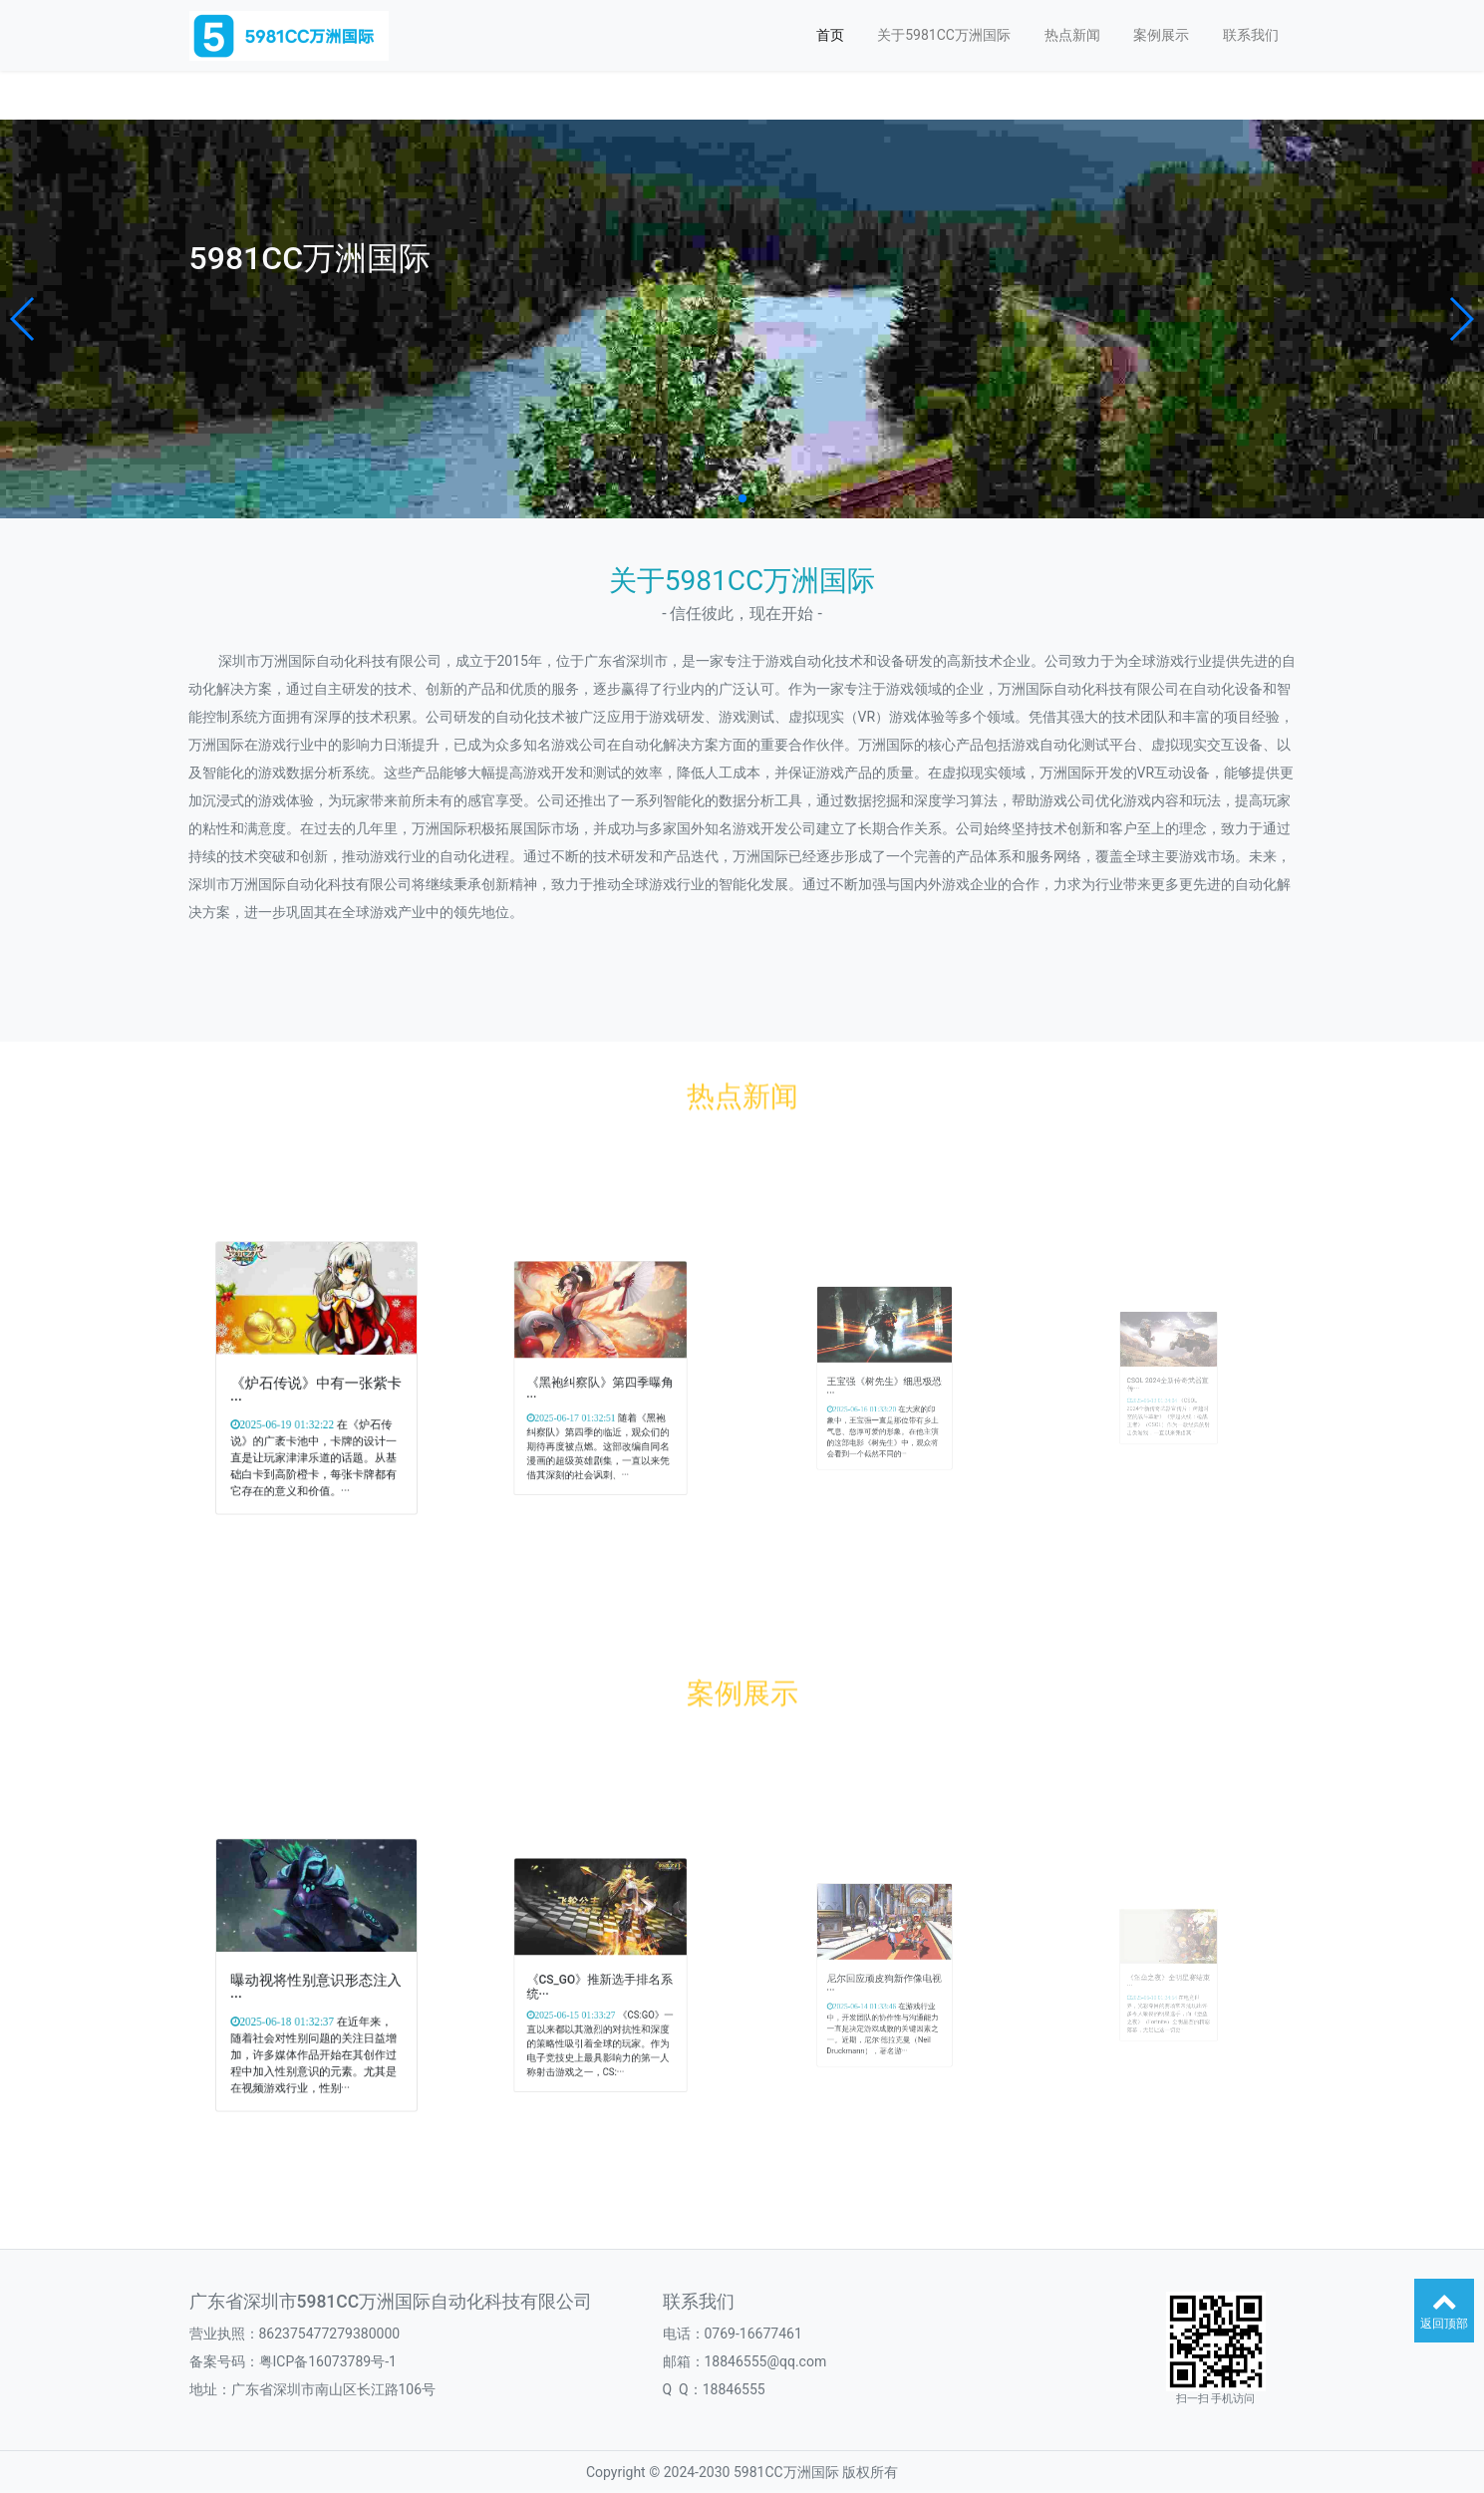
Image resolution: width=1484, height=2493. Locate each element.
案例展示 (1161, 35)
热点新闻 (1072, 35)
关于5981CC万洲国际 (944, 35)
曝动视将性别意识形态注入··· (316, 1981)
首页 (830, 35)
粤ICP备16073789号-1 (328, 2361)
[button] (23, 319)
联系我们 (1251, 35)
